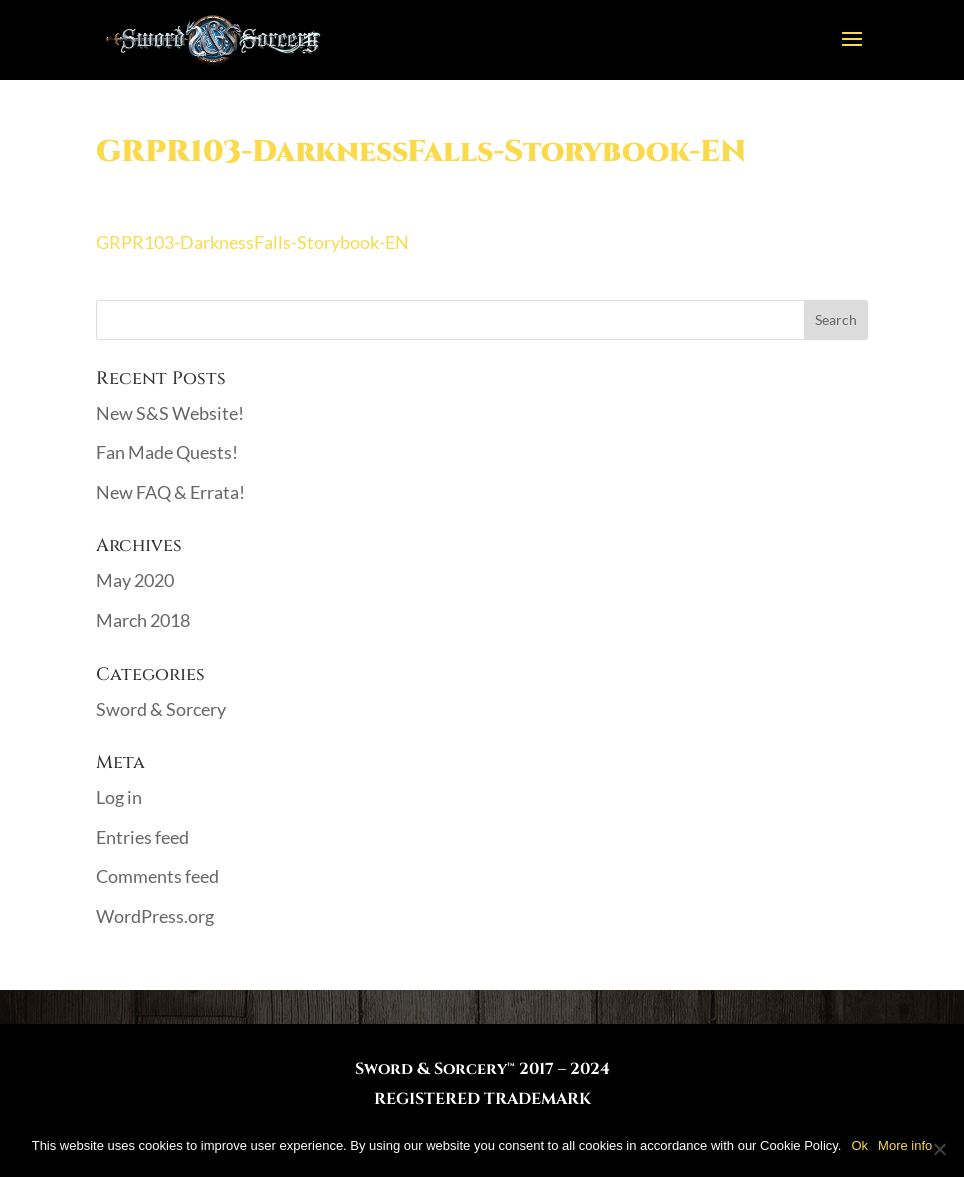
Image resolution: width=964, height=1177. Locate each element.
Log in (119, 797)
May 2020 (135, 580)
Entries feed (142, 837)
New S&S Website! (170, 413)
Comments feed (157, 876)
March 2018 (143, 620)
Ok (859, 1145)
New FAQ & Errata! (170, 492)
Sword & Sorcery (161, 709)
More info (905, 1145)
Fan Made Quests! (167, 452)
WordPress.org (155, 916)
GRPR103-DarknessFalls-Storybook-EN (252, 242)
